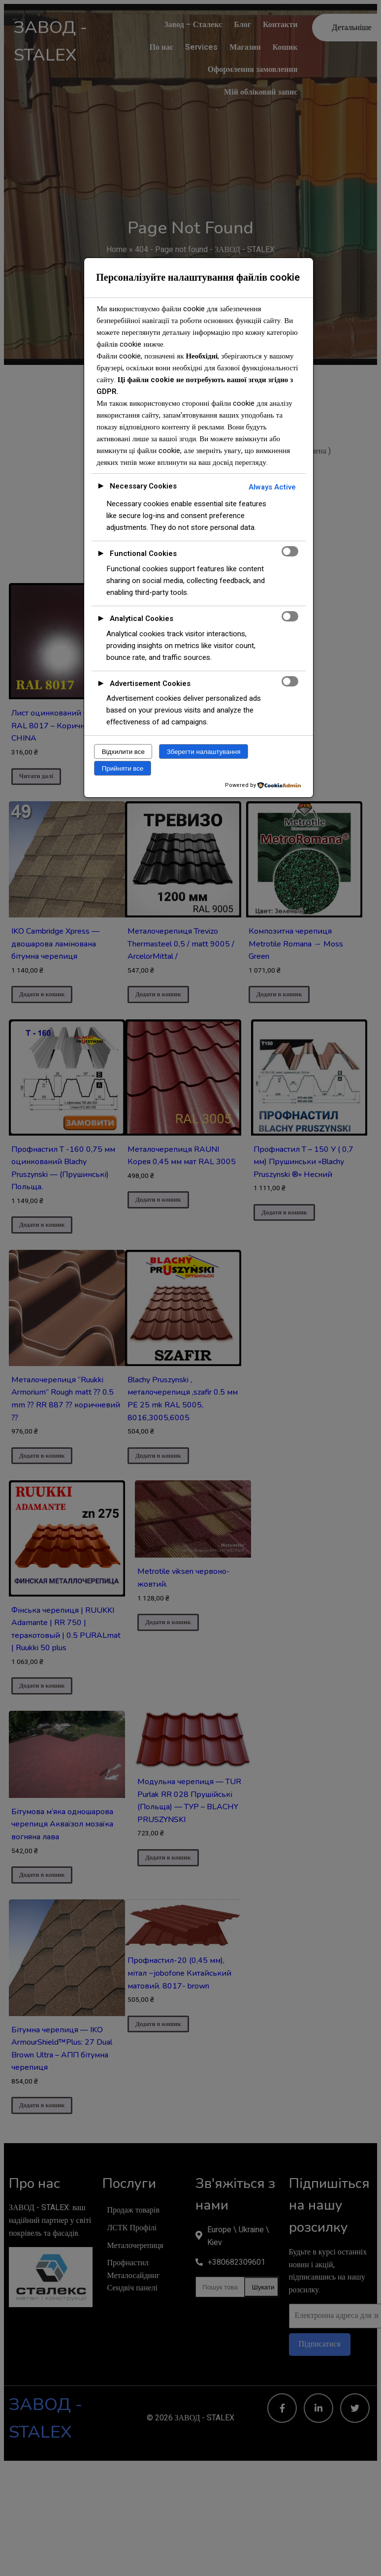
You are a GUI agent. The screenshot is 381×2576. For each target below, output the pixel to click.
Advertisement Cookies (150, 683)
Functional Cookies (143, 553)
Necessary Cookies (143, 486)
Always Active (272, 487)
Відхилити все (123, 751)
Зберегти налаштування (204, 751)
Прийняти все (123, 768)
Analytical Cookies (141, 618)
